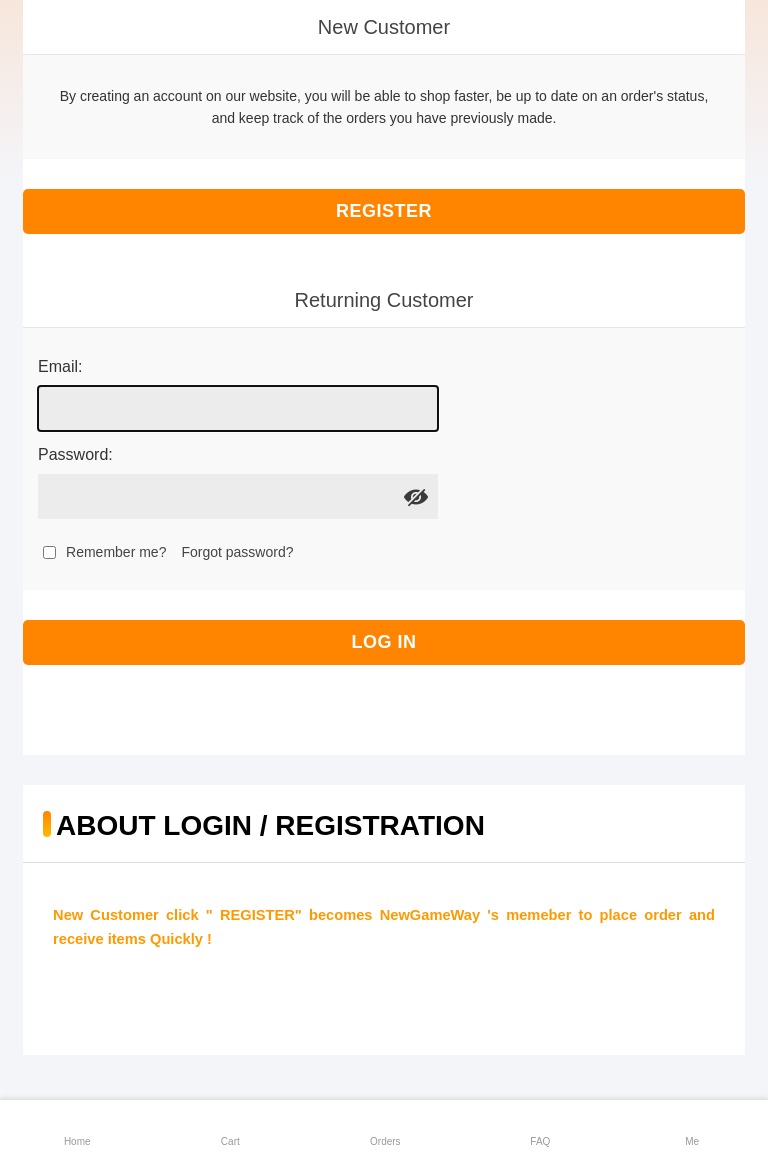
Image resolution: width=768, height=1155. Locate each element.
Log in (384, 642)
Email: (60, 366)
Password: (75, 454)
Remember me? (116, 552)
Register (384, 211)
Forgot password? (237, 552)
